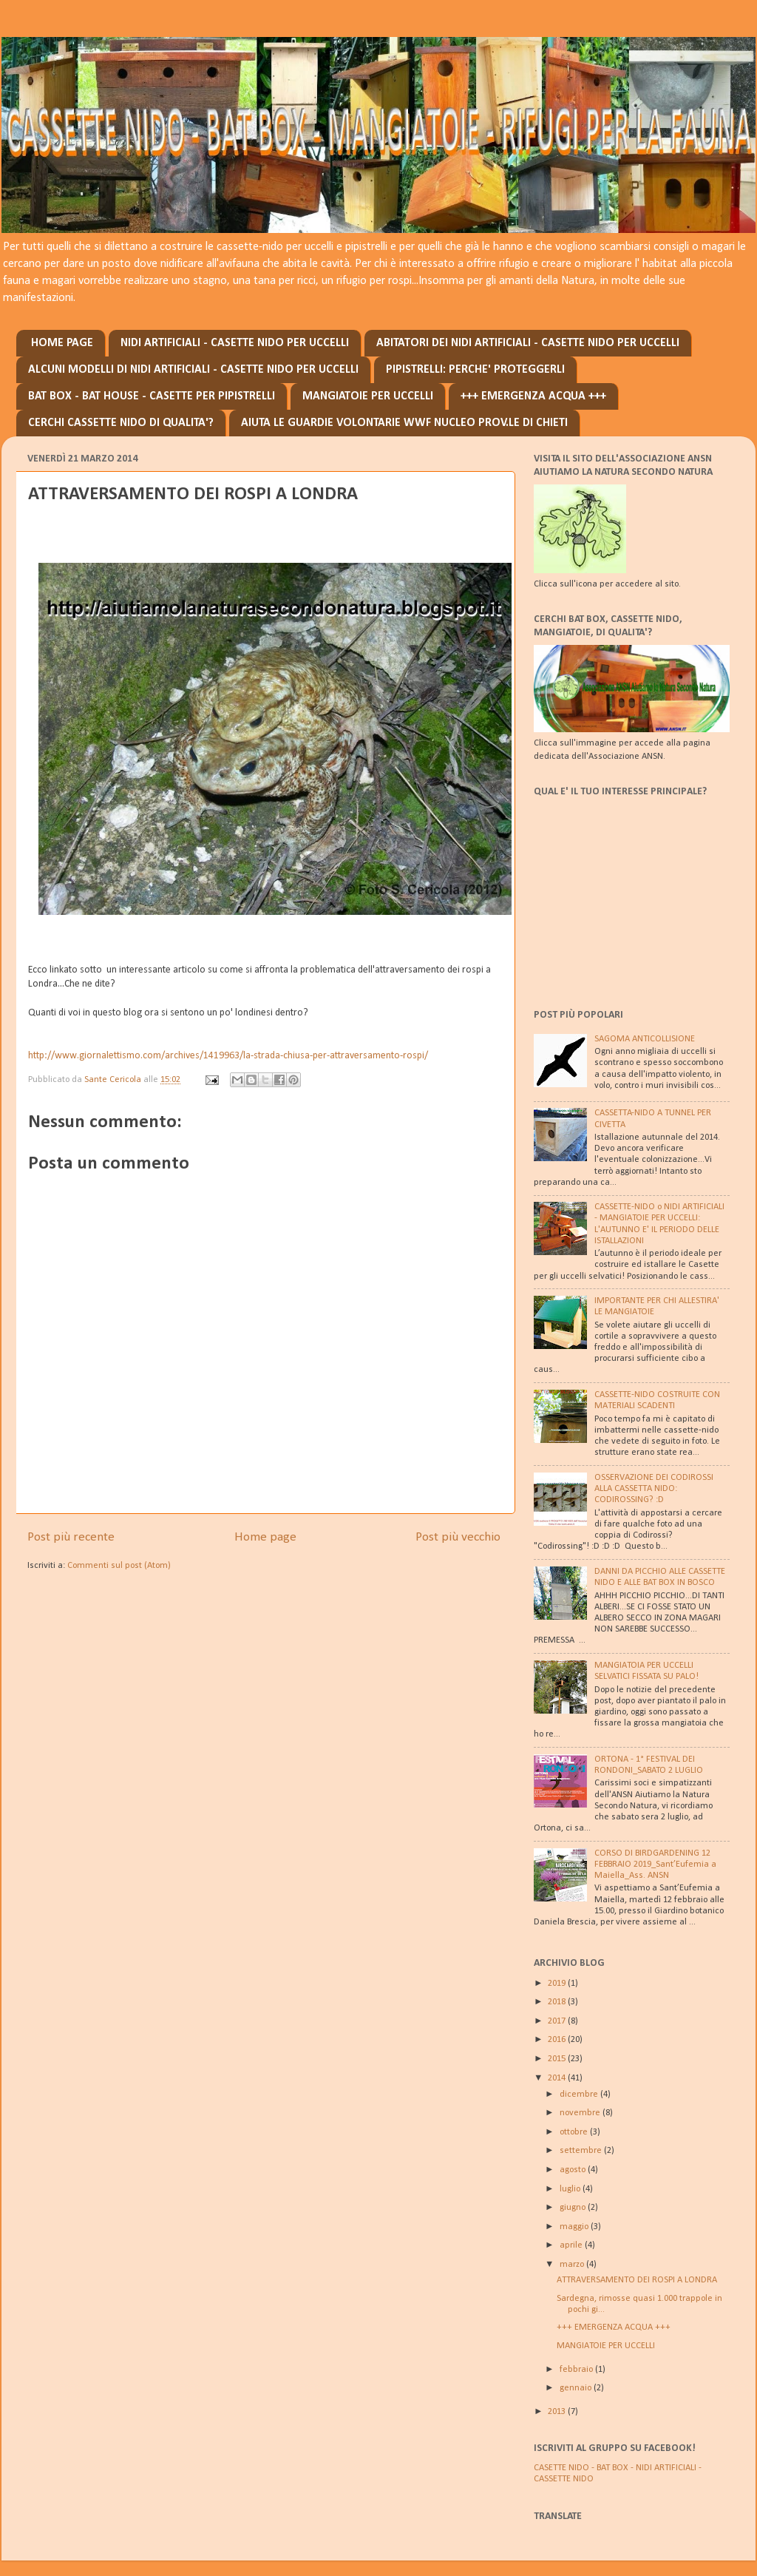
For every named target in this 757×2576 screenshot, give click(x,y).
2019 (558, 1983)
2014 (558, 2078)
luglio (571, 2189)
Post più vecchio (457, 1537)
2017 (558, 2021)
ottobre (575, 2132)
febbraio (577, 2369)
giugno (574, 2207)
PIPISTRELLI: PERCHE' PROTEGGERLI (475, 370)
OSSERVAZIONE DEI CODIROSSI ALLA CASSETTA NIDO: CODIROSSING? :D (653, 1488)
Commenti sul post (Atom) (119, 1565)
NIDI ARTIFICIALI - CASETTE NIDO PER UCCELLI (234, 343)
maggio (575, 2226)
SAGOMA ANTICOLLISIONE (644, 1039)
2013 (558, 2411)
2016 (558, 2039)
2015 (558, 2059)
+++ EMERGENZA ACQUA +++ (533, 396)
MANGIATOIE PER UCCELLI (367, 396)
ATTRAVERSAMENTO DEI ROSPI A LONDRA (637, 2280)
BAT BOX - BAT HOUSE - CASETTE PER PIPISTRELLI (151, 396)
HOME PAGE (62, 343)
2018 (558, 2002)
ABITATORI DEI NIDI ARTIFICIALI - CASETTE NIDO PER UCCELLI (527, 343)
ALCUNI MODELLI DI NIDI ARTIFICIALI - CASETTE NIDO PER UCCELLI (193, 370)
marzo (573, 2264)
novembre (581, 2113)
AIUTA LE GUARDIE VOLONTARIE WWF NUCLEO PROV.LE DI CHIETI (404, 423)
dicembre (580, 2094)
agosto (574, 2170)
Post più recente (71, 1537)
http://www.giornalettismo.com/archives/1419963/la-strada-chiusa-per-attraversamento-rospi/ (228, 1056)
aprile (572, 2245)
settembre (582, 2150)
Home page (265, 1537)
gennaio (577, 2388)
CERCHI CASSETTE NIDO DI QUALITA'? (121, 423)
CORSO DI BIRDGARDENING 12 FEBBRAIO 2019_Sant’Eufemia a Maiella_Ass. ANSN (655, 1864)
